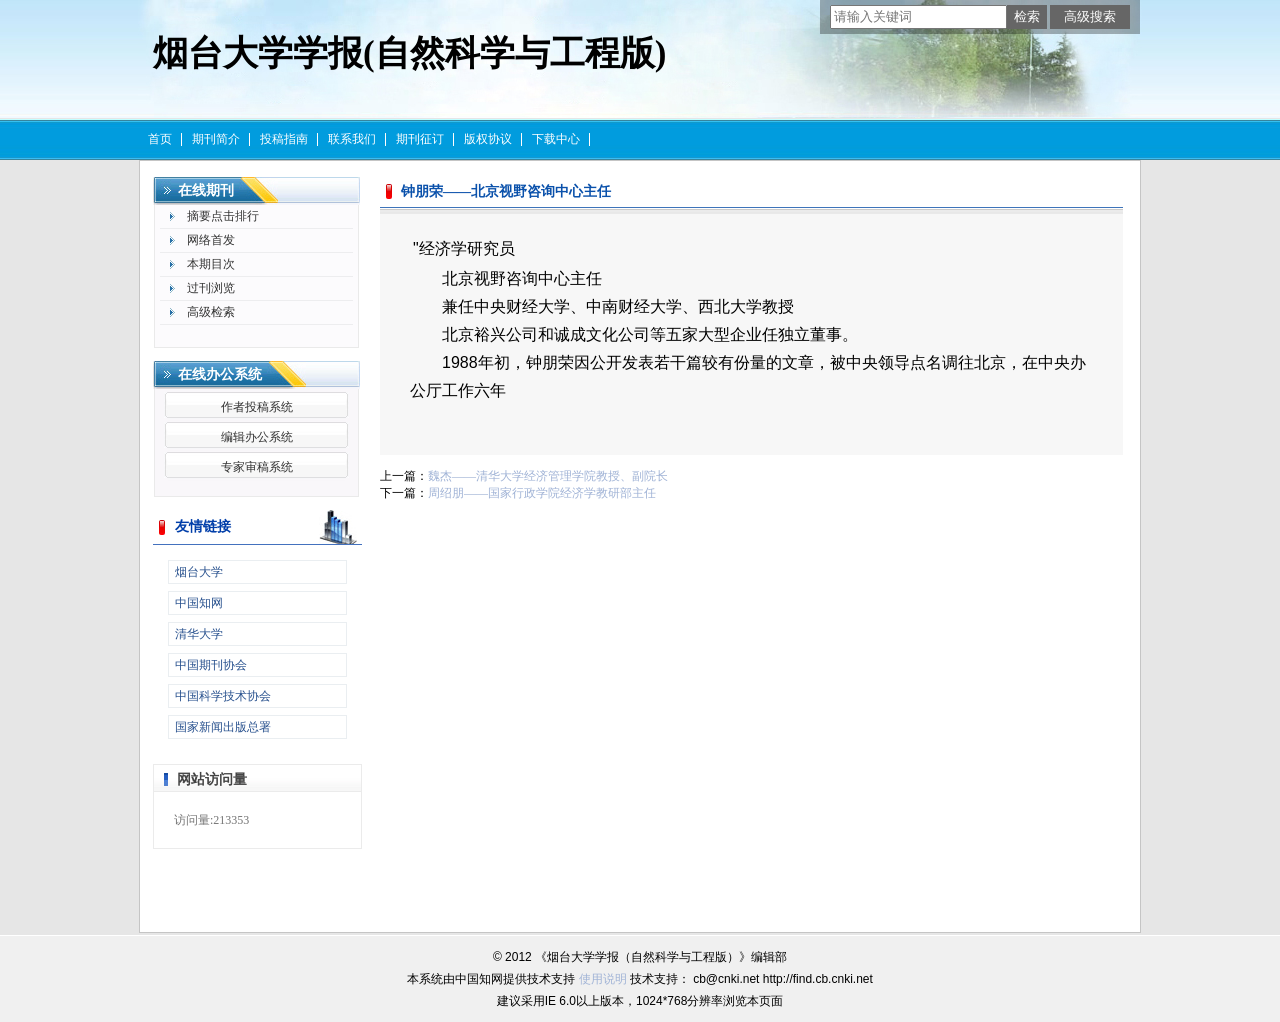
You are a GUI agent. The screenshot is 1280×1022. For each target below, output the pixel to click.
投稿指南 (284, 139)
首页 (160, 139)
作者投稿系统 (257, 407)
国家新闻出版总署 (223, 727)
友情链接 (203, 526)
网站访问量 (212, 779)
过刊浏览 (211, 288)
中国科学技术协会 (223, 696)
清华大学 (199, 634)
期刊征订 (420, 139)
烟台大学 (199, 572)
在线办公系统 (220, 374)
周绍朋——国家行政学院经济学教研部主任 (542, 493)
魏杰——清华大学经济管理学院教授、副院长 (548, 476)
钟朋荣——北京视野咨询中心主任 (506, 191)
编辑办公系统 (257, 437)
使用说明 (603, 979)
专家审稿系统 (257, 467)
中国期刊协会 (211, 665)
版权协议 (488, 139)
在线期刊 (206, 190)
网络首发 (211, 240)
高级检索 (211, 312)
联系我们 (352, 139)
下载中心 (556, 139)
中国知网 (199, 603)
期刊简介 (216, 139)
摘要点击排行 (223, 216)
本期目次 (211, 264)
